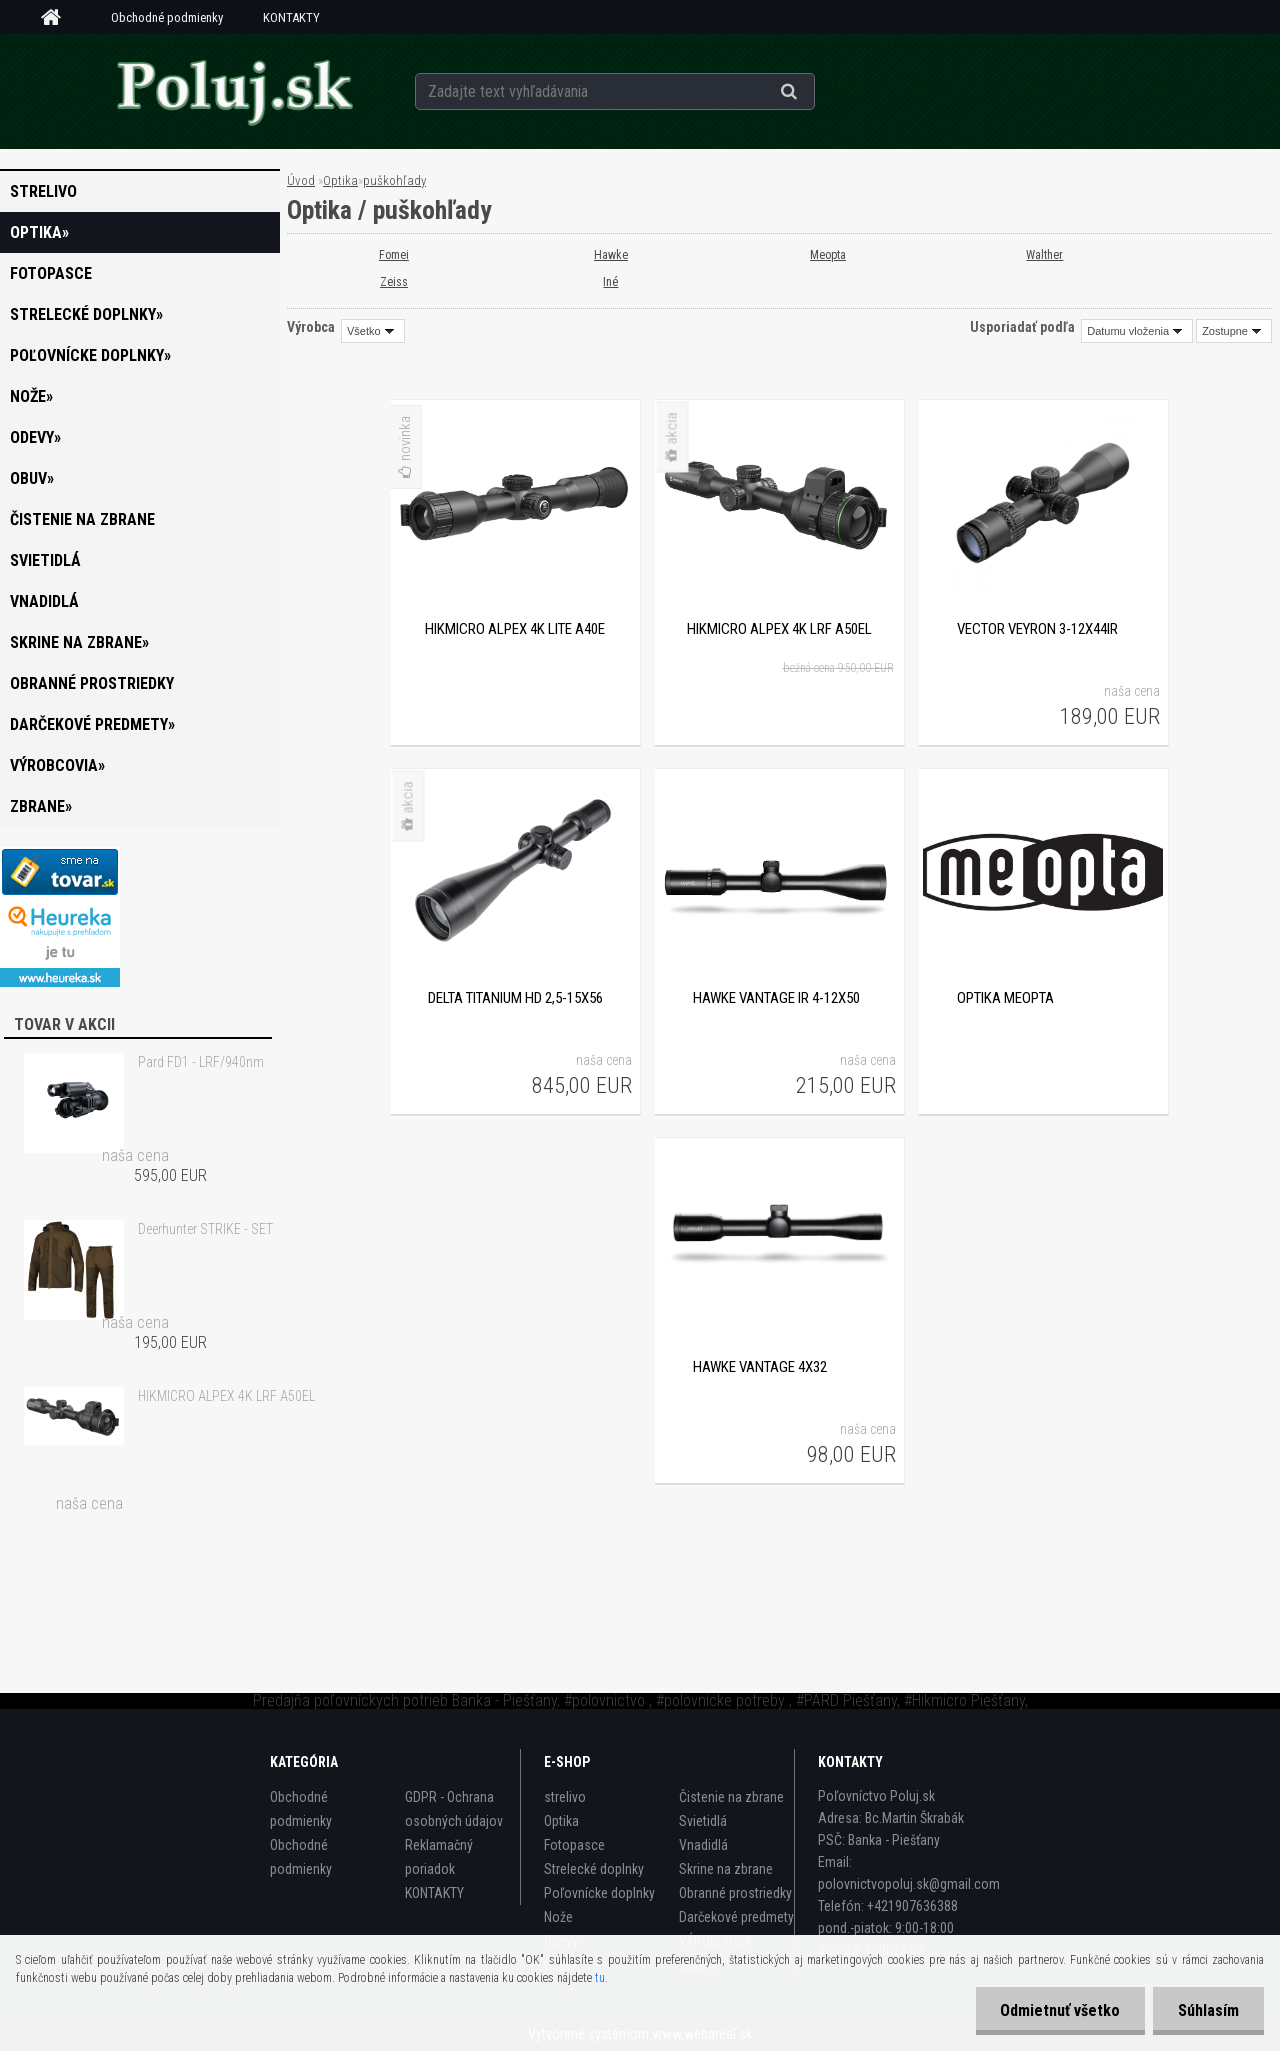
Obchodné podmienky (167, 17)
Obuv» (32, 478)
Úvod (301, 180)
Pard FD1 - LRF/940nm (201, 1062)
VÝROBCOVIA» (57, 765)
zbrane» (41, 806)
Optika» (39, 232)
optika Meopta (1005, 998)
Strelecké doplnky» (86, 314)
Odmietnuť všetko (1060, 2010)
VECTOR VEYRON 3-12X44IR (1037, 629)
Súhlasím (1208, 2010)
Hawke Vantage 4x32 (760, 1367)
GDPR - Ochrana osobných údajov (454, 1809)
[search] (813, 92)
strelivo (43, 191)
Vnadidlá (44, 601)
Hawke (611, 255)
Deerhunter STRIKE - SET (205, 1229)
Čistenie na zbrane (82, 519)
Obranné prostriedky (92, 683)
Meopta (828, 255)
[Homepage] (58, 18)
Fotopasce (51, 273)
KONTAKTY (291, 17)
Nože (558, 1917)
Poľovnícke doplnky (599, 1893)
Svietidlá (45, 560)
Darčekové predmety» (92, 724)
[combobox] (1137, 331)
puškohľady (394, 180)
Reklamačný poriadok (439, 1857)
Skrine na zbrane (726, 1869)
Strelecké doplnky (594, 1869)
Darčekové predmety (736, 1917)
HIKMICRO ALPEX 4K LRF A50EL (226, 1396)
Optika (340, 180)
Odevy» (35, 437)
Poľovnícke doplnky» (90, 355)
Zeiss (394, 282)
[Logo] (233, 91)
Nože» (31, 396)
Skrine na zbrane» (79, 642)
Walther (1045, 255)
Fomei (394, 255)
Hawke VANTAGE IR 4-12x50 (776, 998)
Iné (611, 282)
